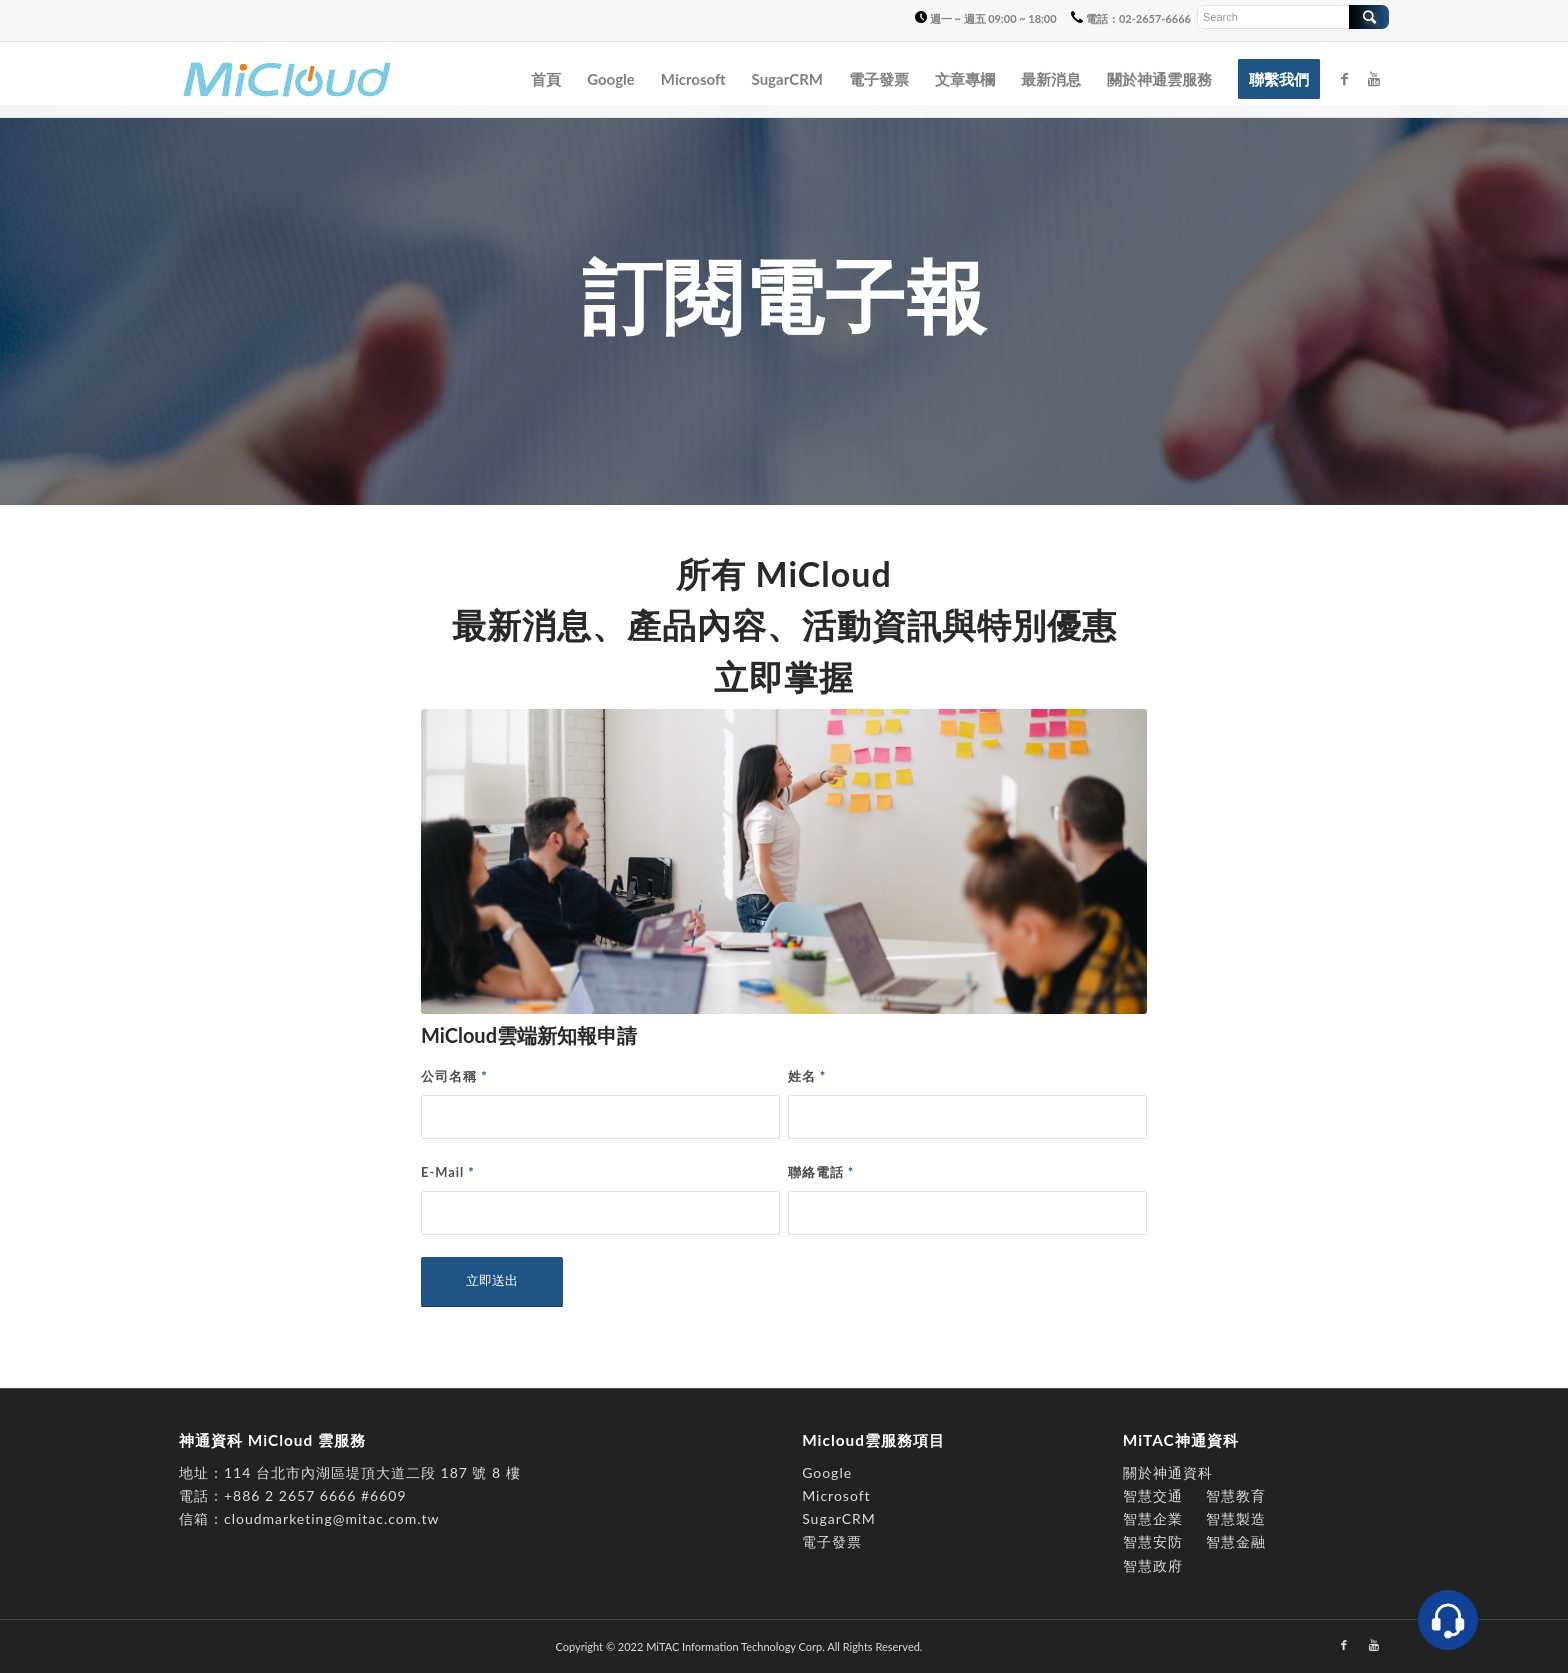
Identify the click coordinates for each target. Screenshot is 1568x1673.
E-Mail (448, 1172)
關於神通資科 (1168, 1472)
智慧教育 (1236, 1495)
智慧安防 (1153, 1541)
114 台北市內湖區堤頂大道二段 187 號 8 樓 (372, 1472)
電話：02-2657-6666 (1131, 18)
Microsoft (836, 1495)
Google (827, 1472)
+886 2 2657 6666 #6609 (315, 1495)
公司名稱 (454, 1076)
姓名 (807, 1076)
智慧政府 (1153, 1565)
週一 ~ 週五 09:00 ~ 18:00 (986, 18)
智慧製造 (1236, 1518)
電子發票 (832, 1541)
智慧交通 (1155, 1495)
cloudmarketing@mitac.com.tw (332, 1518)
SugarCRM (839, 1518)
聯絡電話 (821, 1172)
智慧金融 (1236, 1541)
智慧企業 (1153, 1518)
